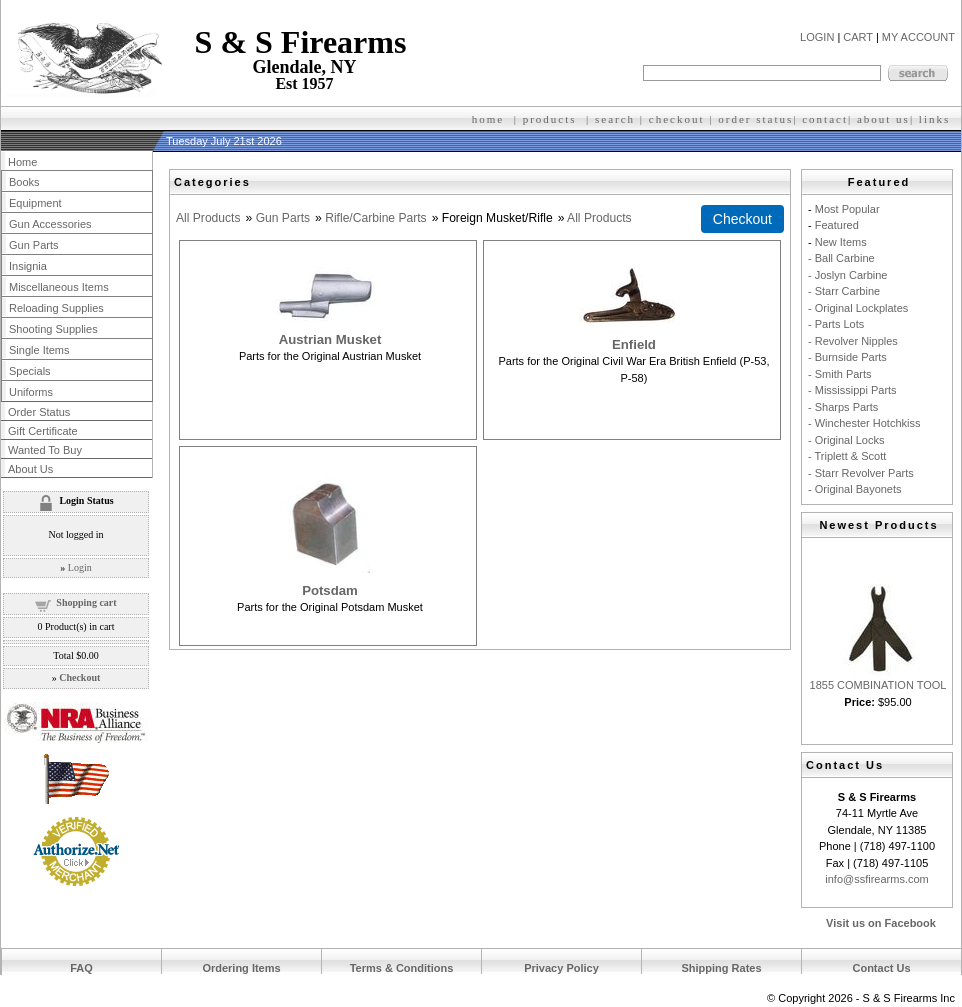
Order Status (39, 412)
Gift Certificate (43, 431)
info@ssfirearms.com (876, 879)
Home (22, 162)
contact (825, 119)
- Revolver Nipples (853, 341)
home (488, 119)
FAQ (81, 968)
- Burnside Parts (847, 357)
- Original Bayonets (855, 489)
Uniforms (31, 392)
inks (937, 119)
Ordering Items (241, 968)
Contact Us (881, 968)
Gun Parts (283, 218)
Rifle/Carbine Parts (376, 218)
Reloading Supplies (56, 308)
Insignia (28, 266)
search (615, 119)
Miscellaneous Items (59, 287)
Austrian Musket (330, 339)
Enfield (634, 344)
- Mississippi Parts (852, 390)
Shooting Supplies (53, 329)
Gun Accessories (50, 224)
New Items (841, 242)
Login (80, 567)
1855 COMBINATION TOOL (878, 685)
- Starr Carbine (844, 291)
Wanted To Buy (45, 450)
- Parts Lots (836, 324)
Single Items (39, 350)
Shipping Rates (721, 968)
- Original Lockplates (858, 308)
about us (883, 119)
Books (24, 182)
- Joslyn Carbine (847, 275)
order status (755, 119)
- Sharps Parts (843, 407)
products (550, 119)
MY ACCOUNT (918, 37)
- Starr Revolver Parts (861, 473)
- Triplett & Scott (847, 456)
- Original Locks (846, 440)
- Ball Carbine (841, 258)
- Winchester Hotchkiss (864, 423)
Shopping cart (86, 602)
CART (858, 37)
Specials (30, 371)
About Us (30, 469)
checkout (677, 119)
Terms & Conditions (402, 968)
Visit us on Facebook (881, 923)
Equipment (35, 203)
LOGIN (817, 37)
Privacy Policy (561, 968)
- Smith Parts (840, 374)
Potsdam (330, 590)
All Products (208, 218)
